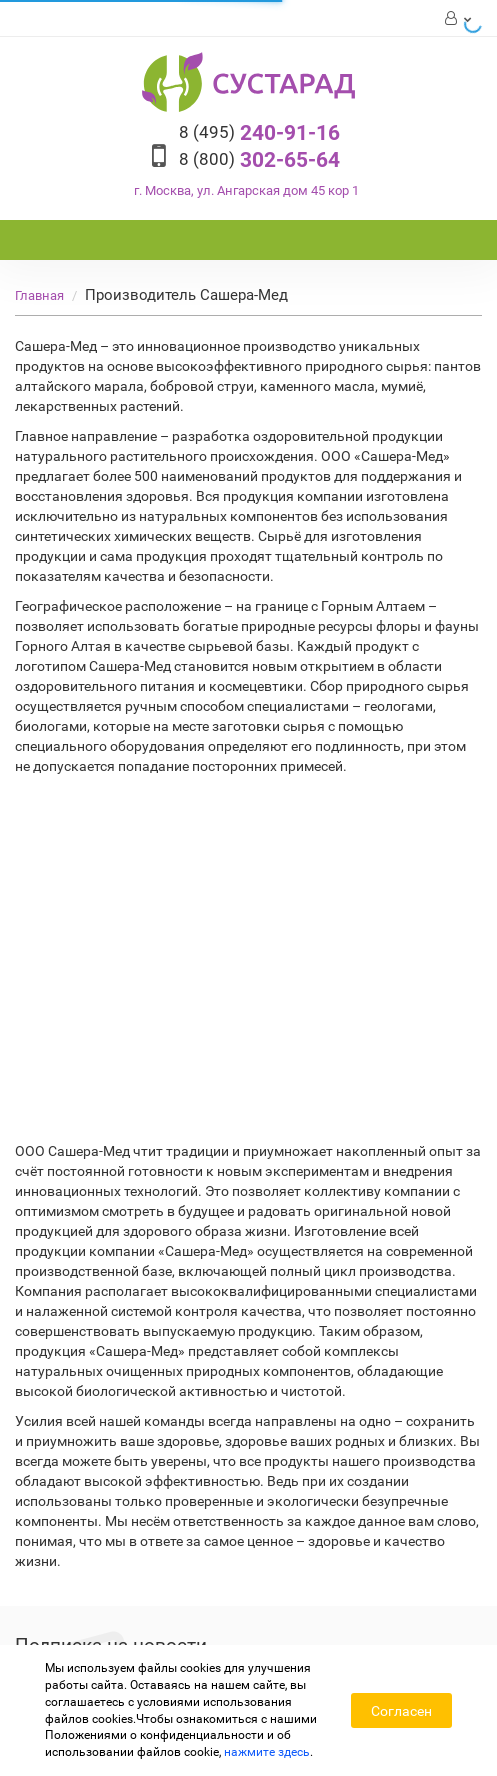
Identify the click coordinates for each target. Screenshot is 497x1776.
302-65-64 (259, 160)
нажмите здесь (267, 1752)
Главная (39, 295)
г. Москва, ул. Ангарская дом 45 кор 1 (246, 190)
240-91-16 (259, 133)
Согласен (401, 1711)
